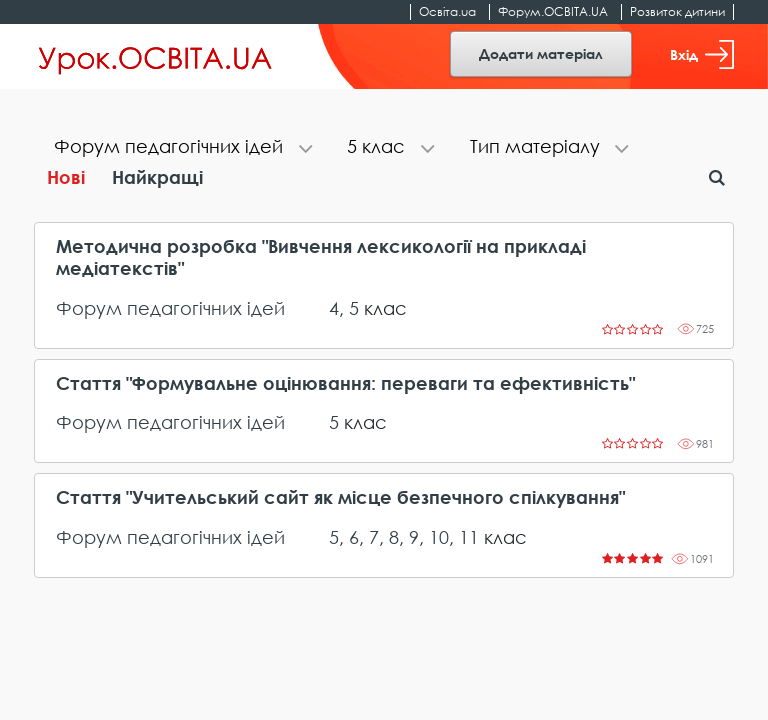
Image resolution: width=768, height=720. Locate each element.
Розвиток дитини (677, 11)
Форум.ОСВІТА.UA (553, 11)
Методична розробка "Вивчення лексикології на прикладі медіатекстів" (321, 257)
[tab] (180, 148)
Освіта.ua (447, 11)
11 (469, 537)
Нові (66, 177)
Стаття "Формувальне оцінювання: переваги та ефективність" (345, 383)
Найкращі (157, 177)
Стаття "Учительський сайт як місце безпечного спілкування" (340, 497)
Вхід (702, 54)
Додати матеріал (541, 53)
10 (439, 537)
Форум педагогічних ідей (170, 308)
